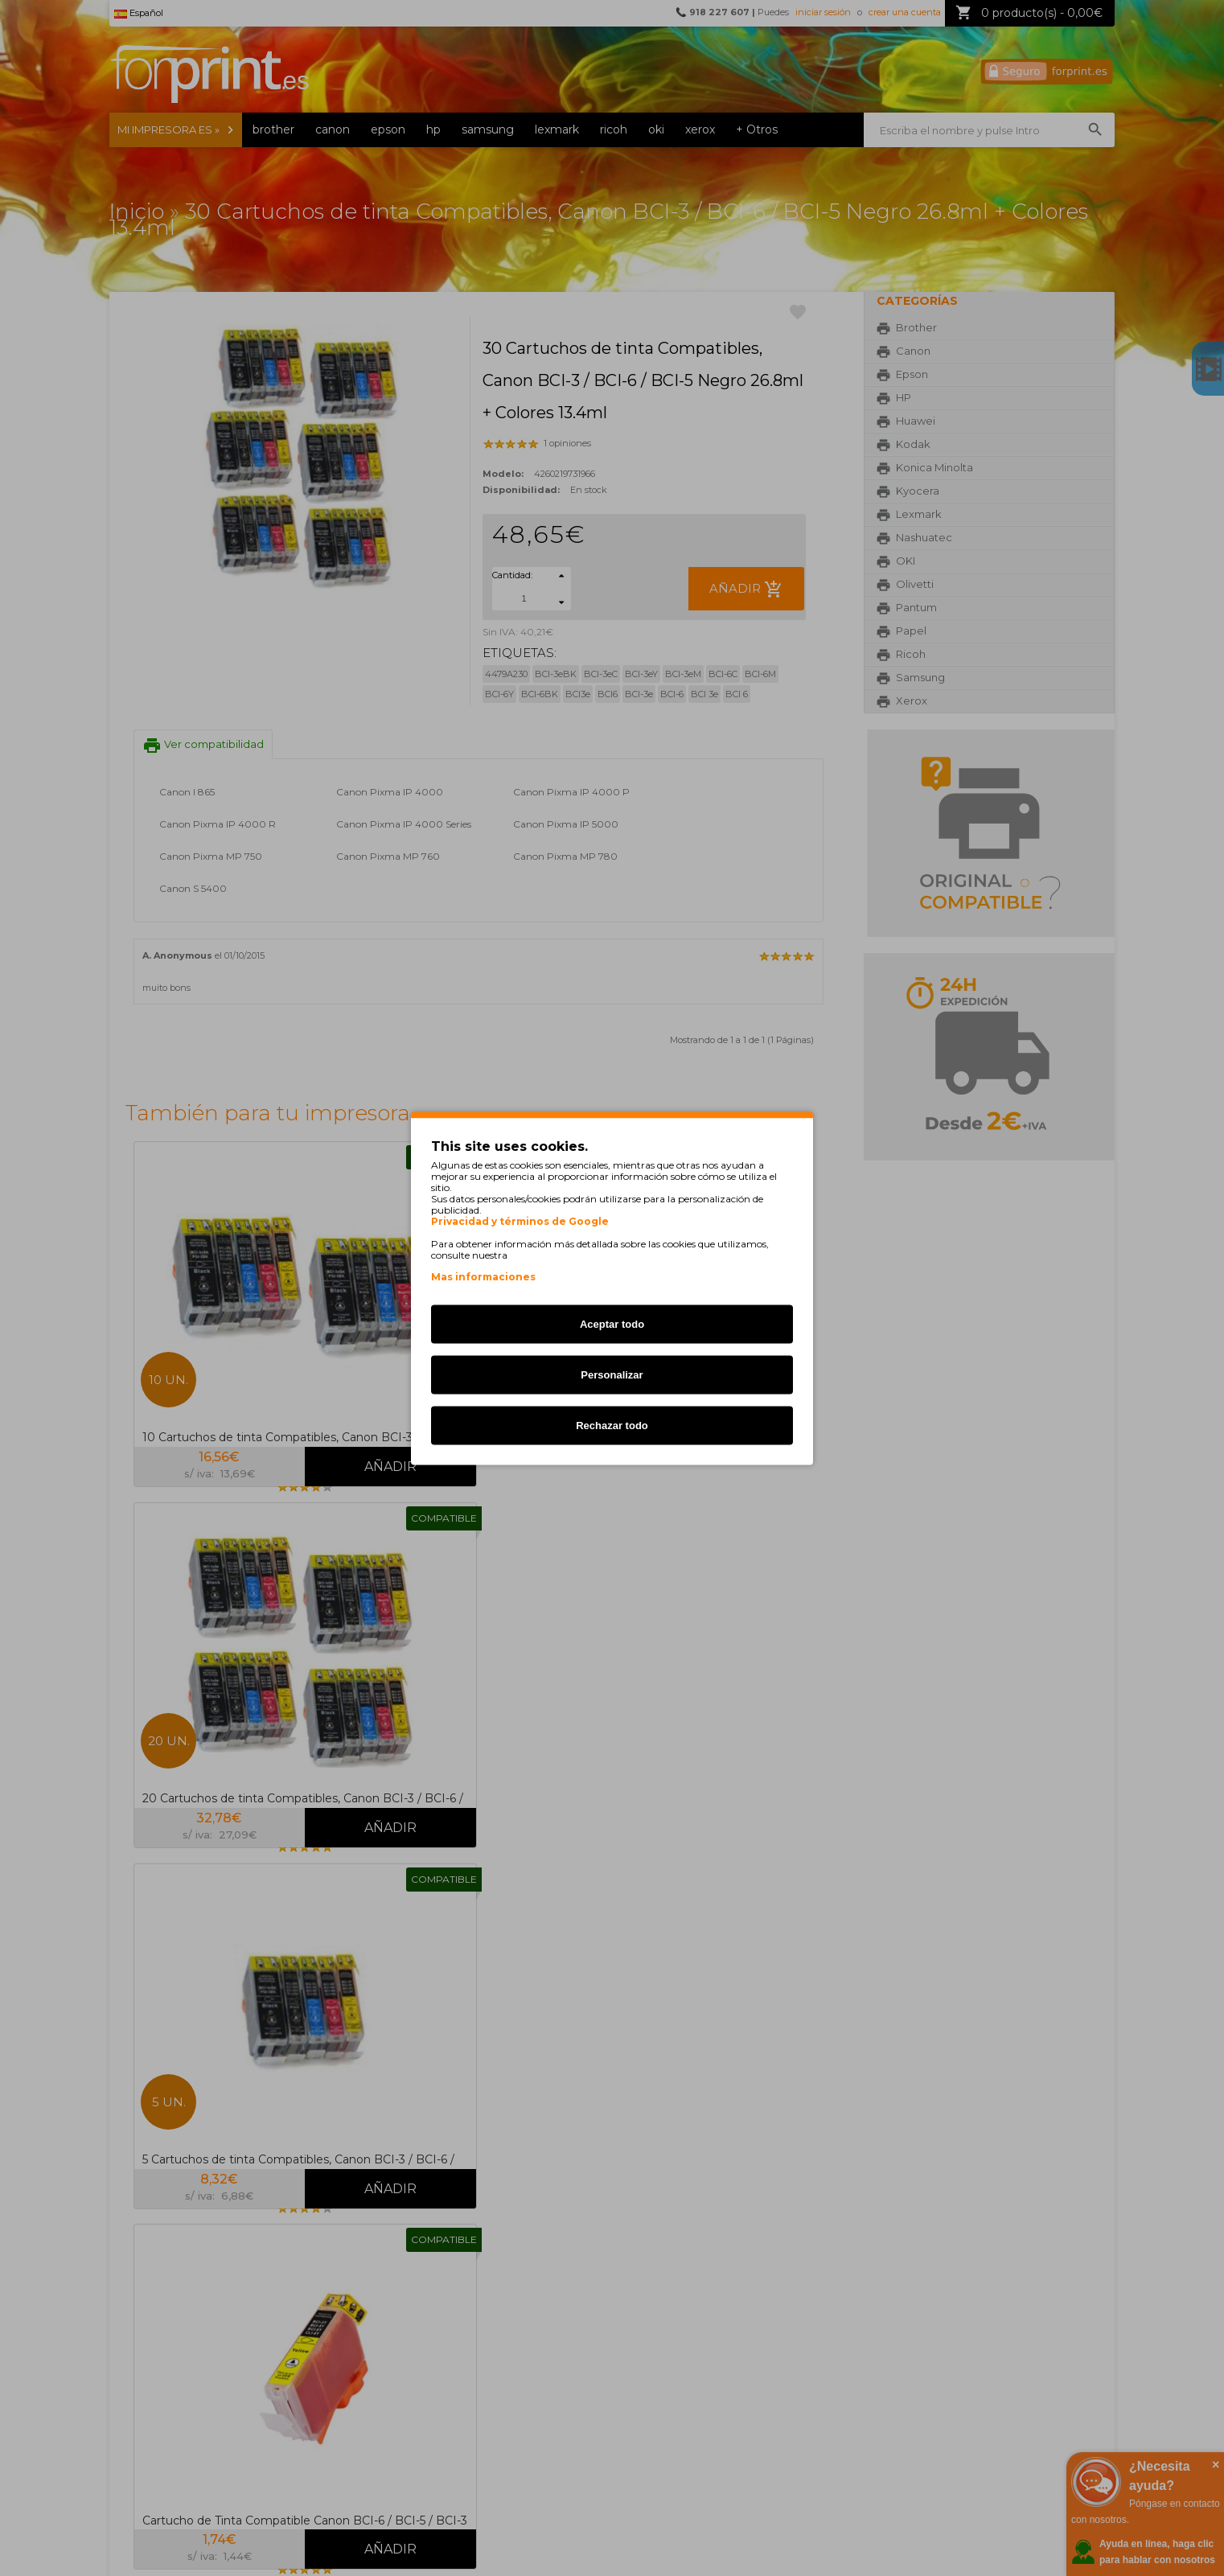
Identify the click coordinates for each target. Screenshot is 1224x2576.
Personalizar (612, 1374)
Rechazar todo (612, 1425)
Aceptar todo (612, 1323)
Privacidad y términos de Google (520, 1220)
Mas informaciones (483, 1276)
